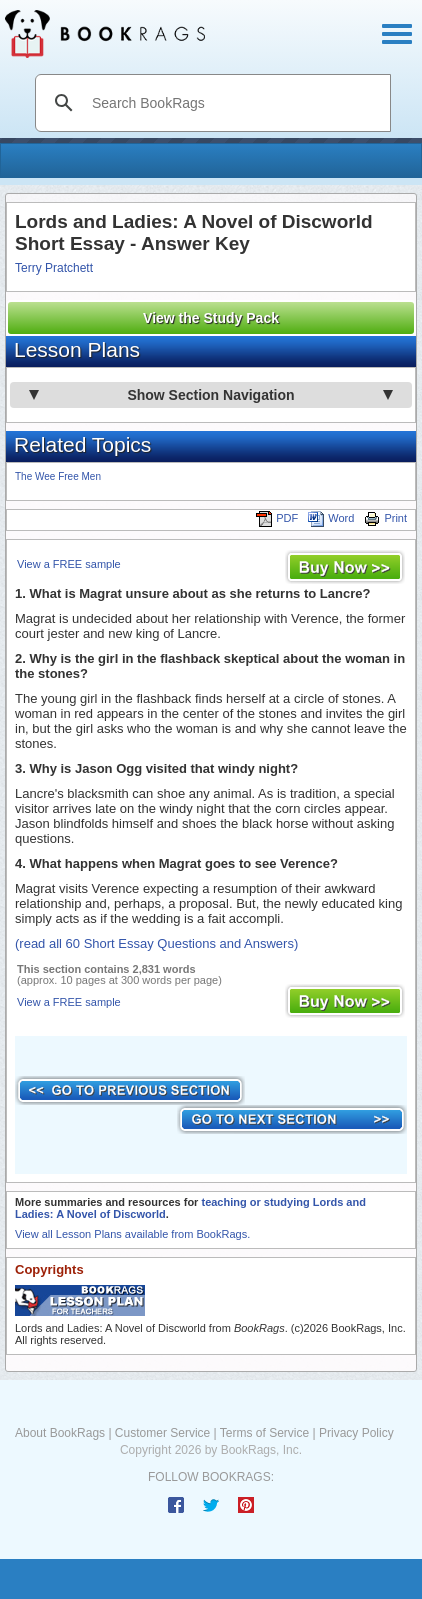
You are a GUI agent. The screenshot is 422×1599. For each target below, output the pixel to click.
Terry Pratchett (54, 268)
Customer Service (162, 1433)
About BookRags (60, 1433)
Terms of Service (264, 1433)
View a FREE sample (69, 564)
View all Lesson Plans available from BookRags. (132, 1234)
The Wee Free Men (58, 476)
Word (331, 518)
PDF (277, 518)
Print (385, 518)
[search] (234, 103)
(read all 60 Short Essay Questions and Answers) (156, 943)
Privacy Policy (356, 1433)
